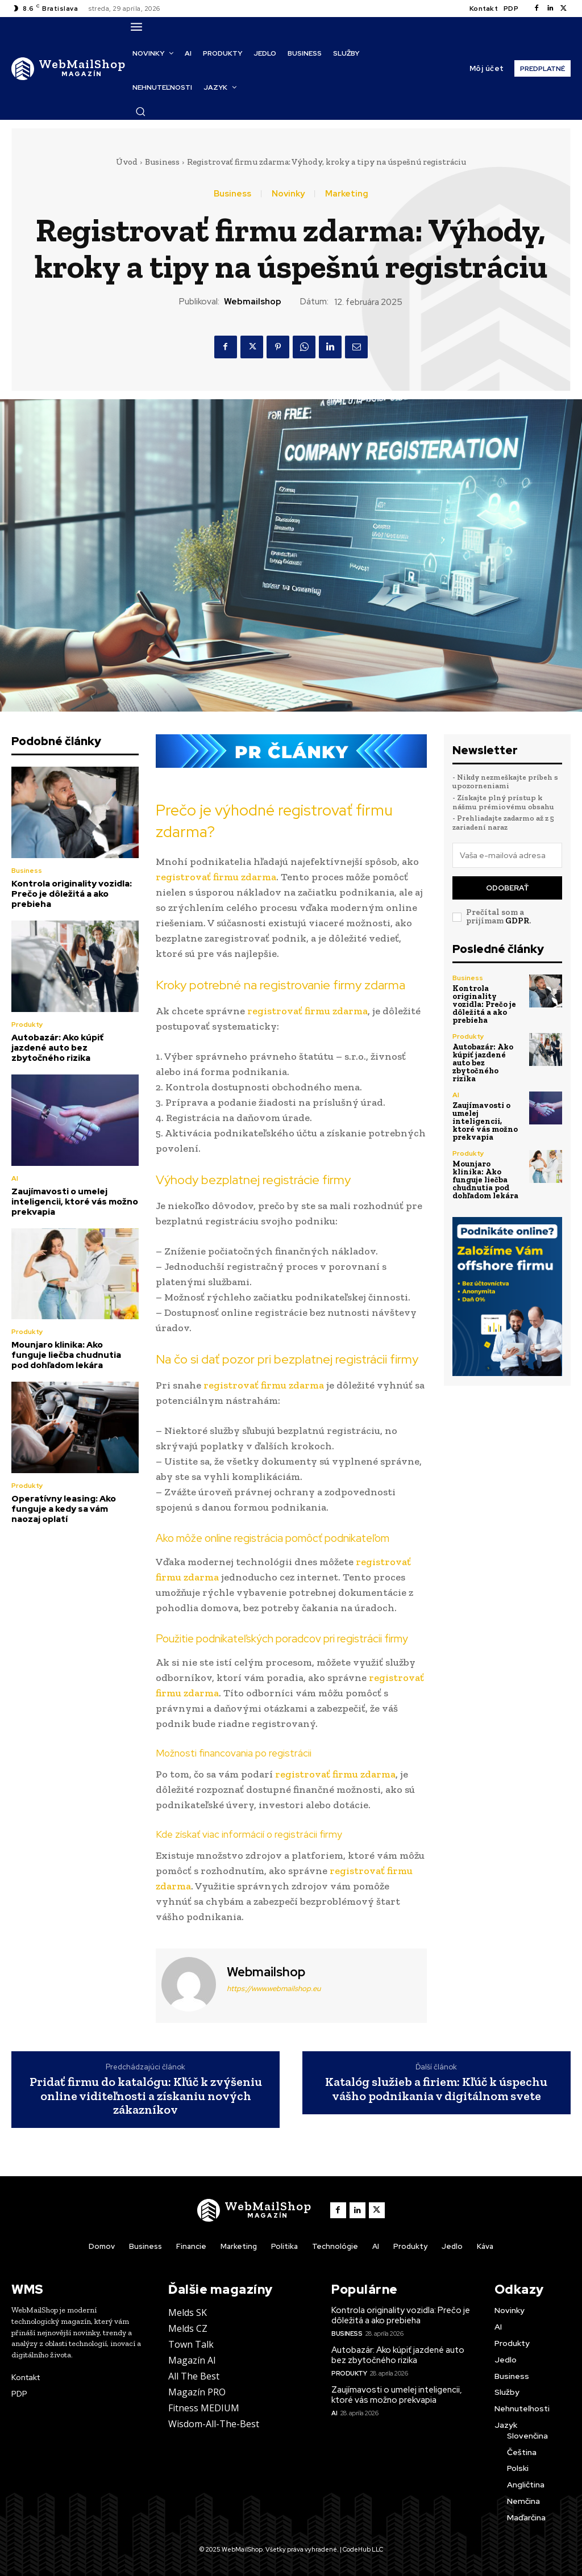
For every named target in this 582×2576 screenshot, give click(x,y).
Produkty (27, 1024)
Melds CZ (187, 2328)
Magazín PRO (197, 2392)
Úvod (127, 162)
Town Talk (191, 2344)
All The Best (193, 2376)
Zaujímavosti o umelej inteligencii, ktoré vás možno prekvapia (74, 1202)
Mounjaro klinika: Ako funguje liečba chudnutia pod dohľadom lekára (66, 1355)
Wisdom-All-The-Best (213, 2424)
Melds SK (187, 2312)
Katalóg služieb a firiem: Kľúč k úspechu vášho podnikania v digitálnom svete (436, 2088)
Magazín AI (192, 2360)
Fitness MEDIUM (203, 2408)
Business (162, 162)
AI (14, 1178)
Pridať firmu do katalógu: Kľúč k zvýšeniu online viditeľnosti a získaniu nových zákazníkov (146, 2096)
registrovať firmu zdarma (216, 877)
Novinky (288, 194)
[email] (507, 855)
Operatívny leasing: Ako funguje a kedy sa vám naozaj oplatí (63, 1509)
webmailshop (252, 301)
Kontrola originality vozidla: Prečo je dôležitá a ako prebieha (71, 894)
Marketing (346, 194)
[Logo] (68, 68)
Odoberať (507, 888)
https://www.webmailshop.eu (274, 1988)
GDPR (517, 920)
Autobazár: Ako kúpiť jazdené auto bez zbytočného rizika (57, 1048)
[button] (140, 111)
